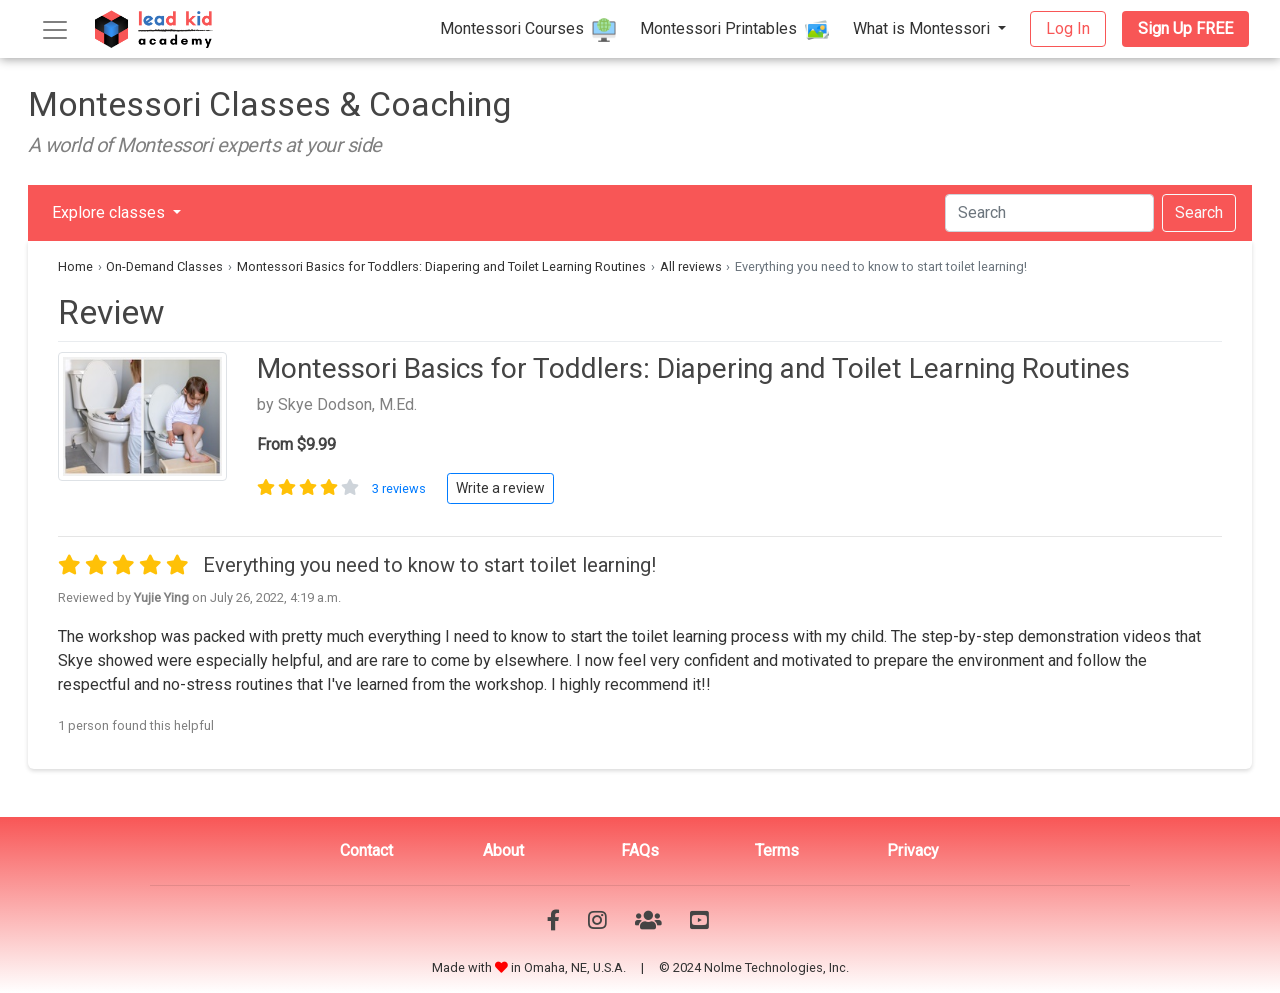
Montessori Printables (734, 30)
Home (75, 266)
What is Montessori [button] (923, 28)
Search (1199, 212)
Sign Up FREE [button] (1185, 28)
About (503, 850)
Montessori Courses (528, 30)
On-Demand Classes (164, 266)
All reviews (691, 266)
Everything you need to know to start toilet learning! (429, 565)
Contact (366, 850)
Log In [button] (1068, 28)
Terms (777, 850)
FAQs (640, 850)
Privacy (913, 850)
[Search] (1049, 213)
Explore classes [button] (110, 212)
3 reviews (400, 488)
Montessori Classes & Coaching (269, 104)
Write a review (500, 488)
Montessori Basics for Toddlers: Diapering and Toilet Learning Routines (441, 266)
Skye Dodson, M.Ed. (347, 404)
